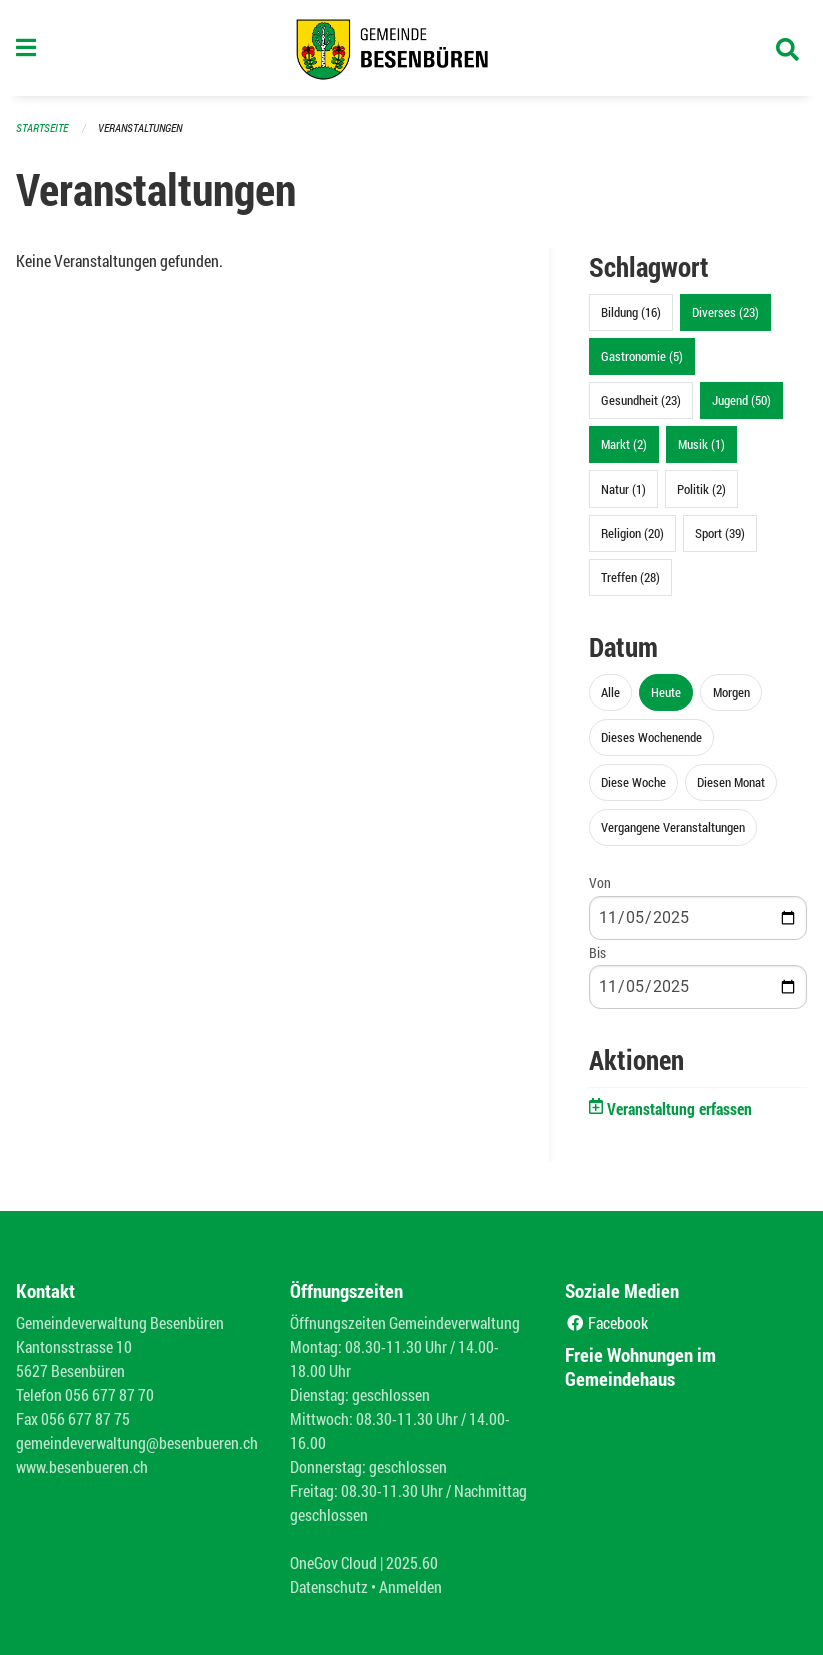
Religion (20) (632, 533)
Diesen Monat (731, 782)
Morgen (731, 692)
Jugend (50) (741, 400)
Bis (597, 952)
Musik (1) (701, 444)
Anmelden (410, 1586)
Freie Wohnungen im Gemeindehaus (640, 1366)
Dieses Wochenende (651, 737)
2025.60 (412, 1562)
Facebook (606, 1322)
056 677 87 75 (85, 1418)
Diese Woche (633, 782)
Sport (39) (720, 533)
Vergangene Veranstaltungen (673, 827)
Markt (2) (624, 444)
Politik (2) (701, 489)
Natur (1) (623, 489)
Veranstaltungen (140, 127)
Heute (666, 692)
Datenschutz (329, 1586)
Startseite (42, 127)
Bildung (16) (631, 312)
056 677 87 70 (109, 1394)
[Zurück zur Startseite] (411, 48)
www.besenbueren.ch (82, 1466)
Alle (610, 692)
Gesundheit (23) (641, 400)
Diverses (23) (725, 312)
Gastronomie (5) (642, 356)
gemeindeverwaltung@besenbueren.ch (137, 1442)
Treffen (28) (630, 577)
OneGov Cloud (333, 1562)
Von (600, 882)
